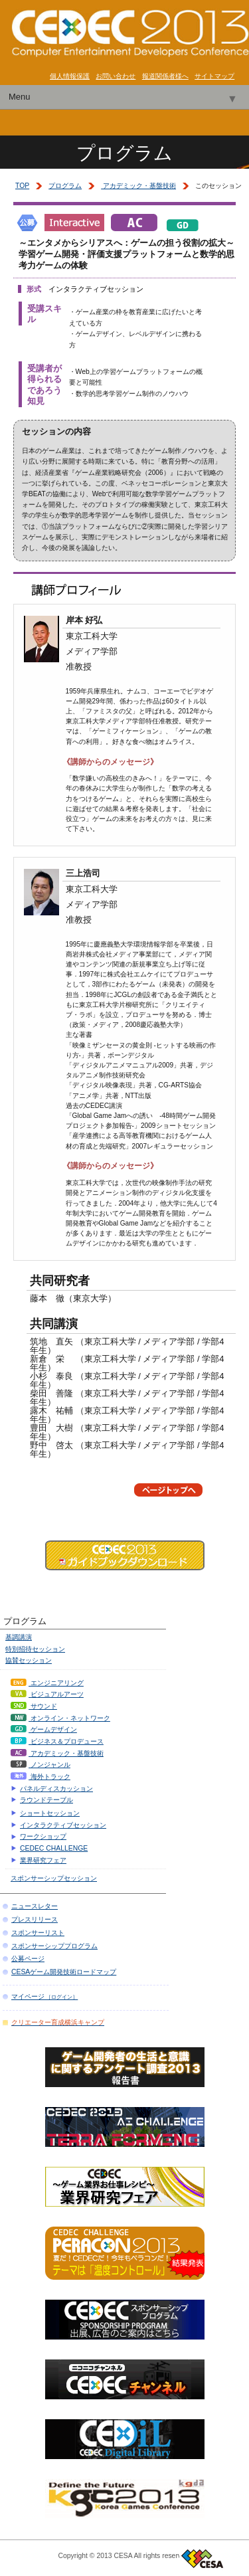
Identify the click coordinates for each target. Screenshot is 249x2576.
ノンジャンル (40, 1764)
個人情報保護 (70, 76)
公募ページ (27, 1958)
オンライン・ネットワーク (60, 1718)
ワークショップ (43, 1836)
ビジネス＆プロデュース (57, 1741)
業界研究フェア (43, 1860)
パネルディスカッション (56, 1788)
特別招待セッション (35, 1649)
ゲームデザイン (44, 1729)
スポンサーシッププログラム (54, 1946)
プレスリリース (34, 1919)
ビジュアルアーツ (47, 1694)
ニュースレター (34, 1906)
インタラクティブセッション (63, 1825)
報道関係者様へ (165, 76)
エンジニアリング (47, 1683)
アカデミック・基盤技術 (138, 185)
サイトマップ (214, 76)
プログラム (65, 185)
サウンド (34, 1706)
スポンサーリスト (37, 1932)
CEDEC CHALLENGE (54, 1848)
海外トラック (40, 1776)
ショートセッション (50, 1813)
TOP (22, 185)
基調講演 (18, 1637)
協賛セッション (28, 1660)
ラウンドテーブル (46, 1799)
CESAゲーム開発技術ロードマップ (63, 1972)
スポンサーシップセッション (54, 1878)
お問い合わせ (115, 76)
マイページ (44, 1996)
